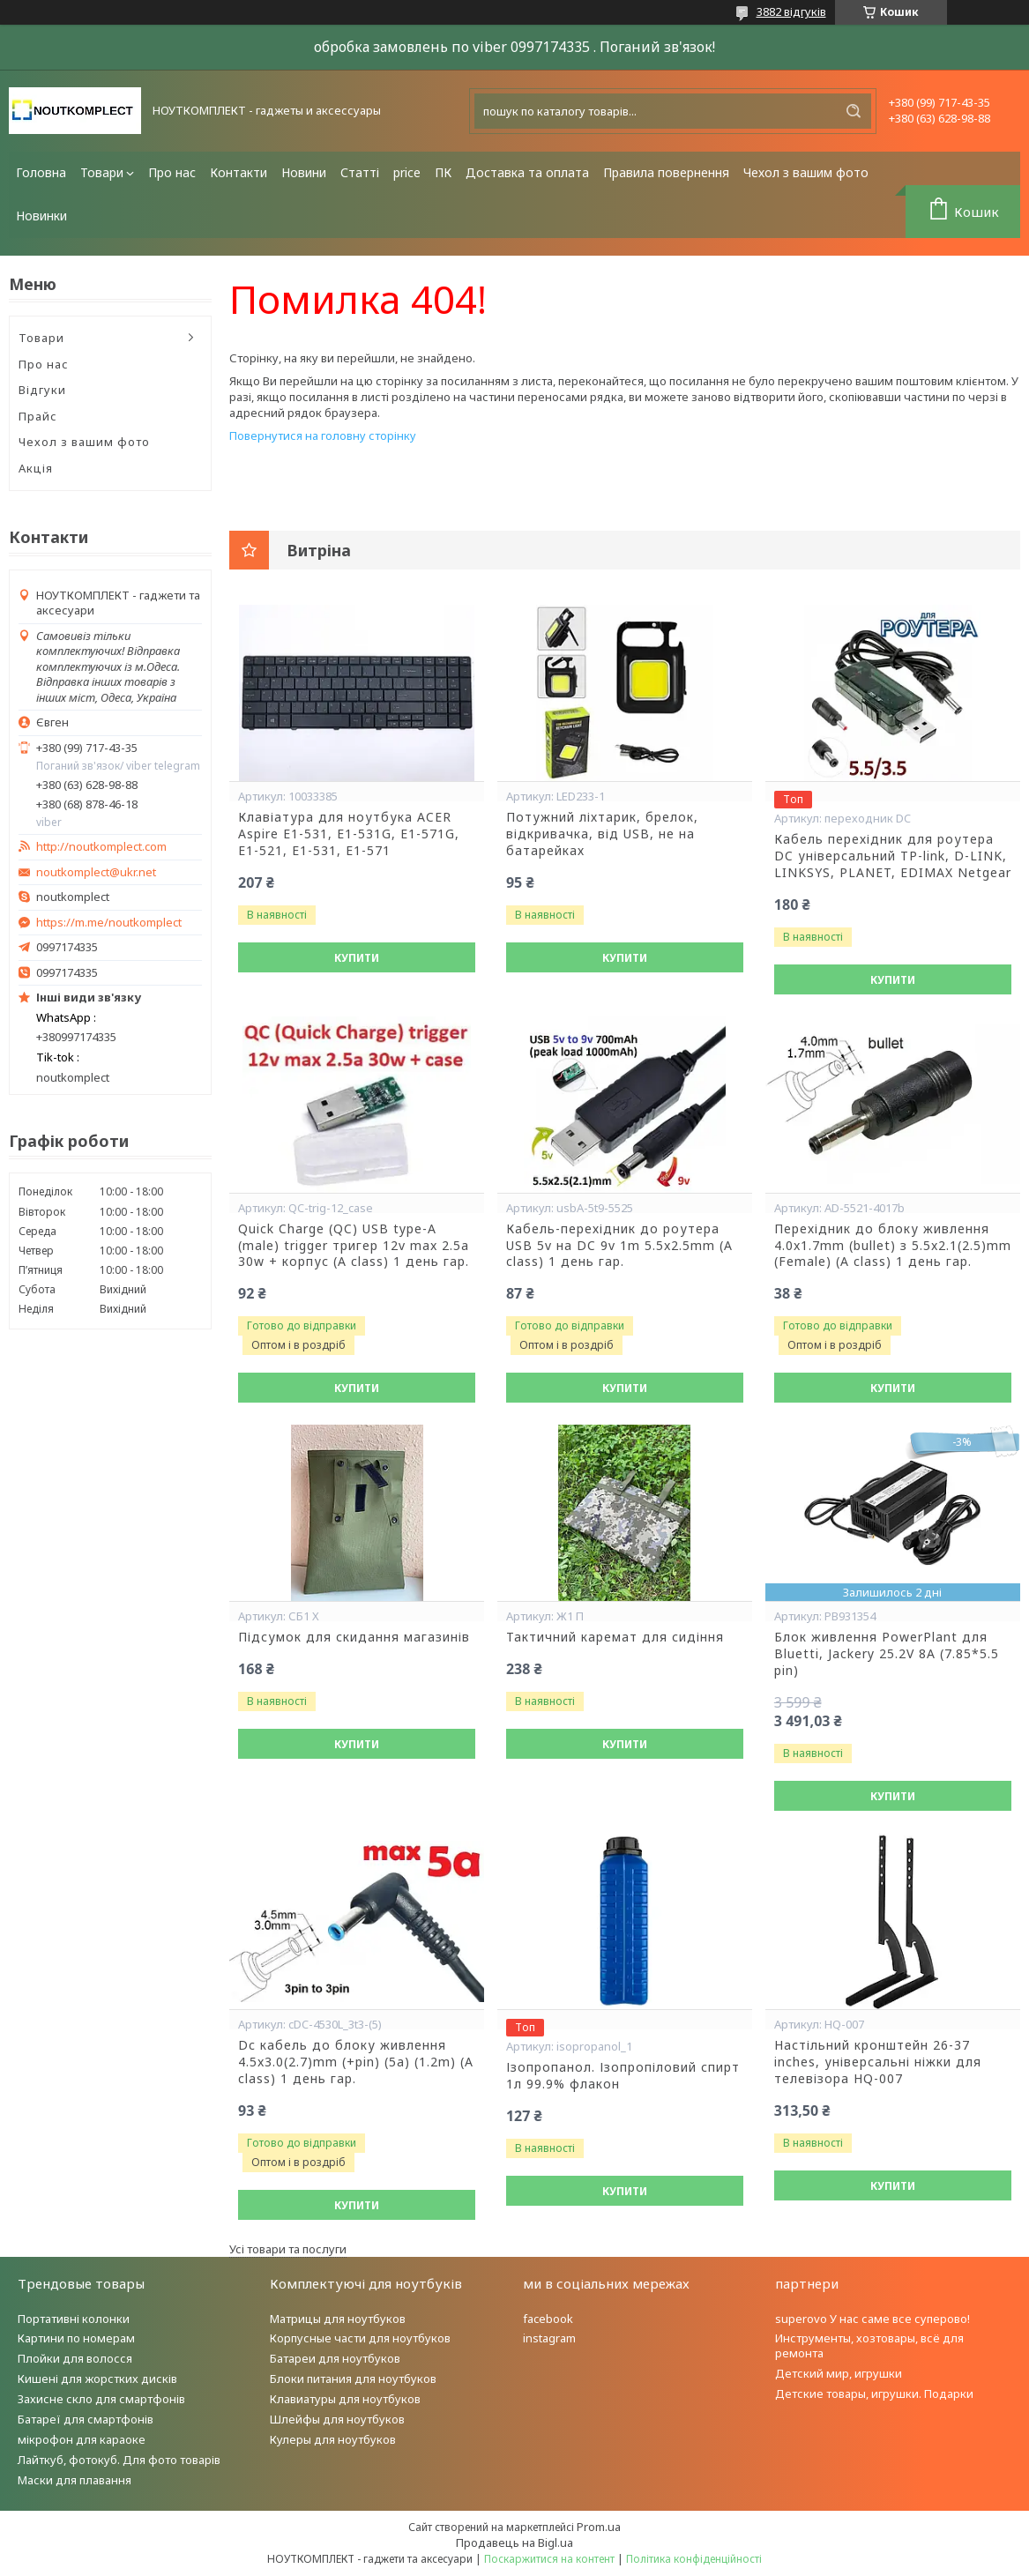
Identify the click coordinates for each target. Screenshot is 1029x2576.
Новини (303, 172)
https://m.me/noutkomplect (109, 922)
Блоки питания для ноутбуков (353, 2378)
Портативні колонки (74, 2319)
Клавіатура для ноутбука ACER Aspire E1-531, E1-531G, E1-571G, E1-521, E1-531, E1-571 (348, 834)
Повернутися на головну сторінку (322, 435)
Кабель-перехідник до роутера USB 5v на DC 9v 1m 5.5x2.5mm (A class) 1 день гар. (619, 1245)
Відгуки (42, 390)
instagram (549, 2338)
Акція (36, 468)
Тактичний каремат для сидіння (615, 1637)
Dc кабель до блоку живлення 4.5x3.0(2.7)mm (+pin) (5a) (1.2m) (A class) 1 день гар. (355, 2062)
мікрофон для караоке (81, 2439)
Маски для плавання (74, 2480)
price (407, 172)
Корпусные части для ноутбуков (360, 2338)
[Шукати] (853, 111)
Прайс (38, 416)
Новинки (41, 215)
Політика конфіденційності (694, 2558)
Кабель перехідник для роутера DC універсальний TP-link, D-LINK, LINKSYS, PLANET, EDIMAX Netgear (892, 856)
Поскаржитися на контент (549, 2558)
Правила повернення (666, 172)
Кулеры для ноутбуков (333, 2439)
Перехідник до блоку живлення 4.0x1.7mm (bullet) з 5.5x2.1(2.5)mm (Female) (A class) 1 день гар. (892, 1245)
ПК (443, 172)
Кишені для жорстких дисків (97, 2378)
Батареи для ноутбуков (335, 2358)
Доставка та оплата (527, 172)
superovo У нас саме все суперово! (872, 2319)
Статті (359, 172)
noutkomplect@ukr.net (96, 872)
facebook (548, 2319)
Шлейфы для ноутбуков (337, 2419)
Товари (101, 172)
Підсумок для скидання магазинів (354, 1637)
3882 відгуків (791, 11)
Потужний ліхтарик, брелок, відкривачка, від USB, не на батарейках (602, 834)
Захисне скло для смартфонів (101, 2399)
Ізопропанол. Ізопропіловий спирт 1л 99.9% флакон (623, 2075)
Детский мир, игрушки (838, 2373)
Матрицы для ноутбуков (338, 2319)
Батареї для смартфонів (85, 2419)
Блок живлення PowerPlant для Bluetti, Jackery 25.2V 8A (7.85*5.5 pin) (886, 1654)
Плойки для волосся (75, 2358)
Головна (41, 172)
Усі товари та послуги (288, 2249)
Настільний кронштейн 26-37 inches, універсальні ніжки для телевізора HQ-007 (877, 2062)
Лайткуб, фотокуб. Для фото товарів (119, 2460)
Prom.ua (599, 2527)
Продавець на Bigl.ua (514, 2542)
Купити (356, 957)
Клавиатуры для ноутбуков (345, 2399)
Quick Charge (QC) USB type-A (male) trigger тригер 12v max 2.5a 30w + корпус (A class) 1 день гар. (353, 1245)
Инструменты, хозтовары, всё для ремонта (869, 2345)
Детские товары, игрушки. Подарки (874, 2393)
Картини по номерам (76, 2338)
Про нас (172, 172)
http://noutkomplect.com (101, 846)
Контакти (238, 172)
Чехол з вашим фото (806, 172)
